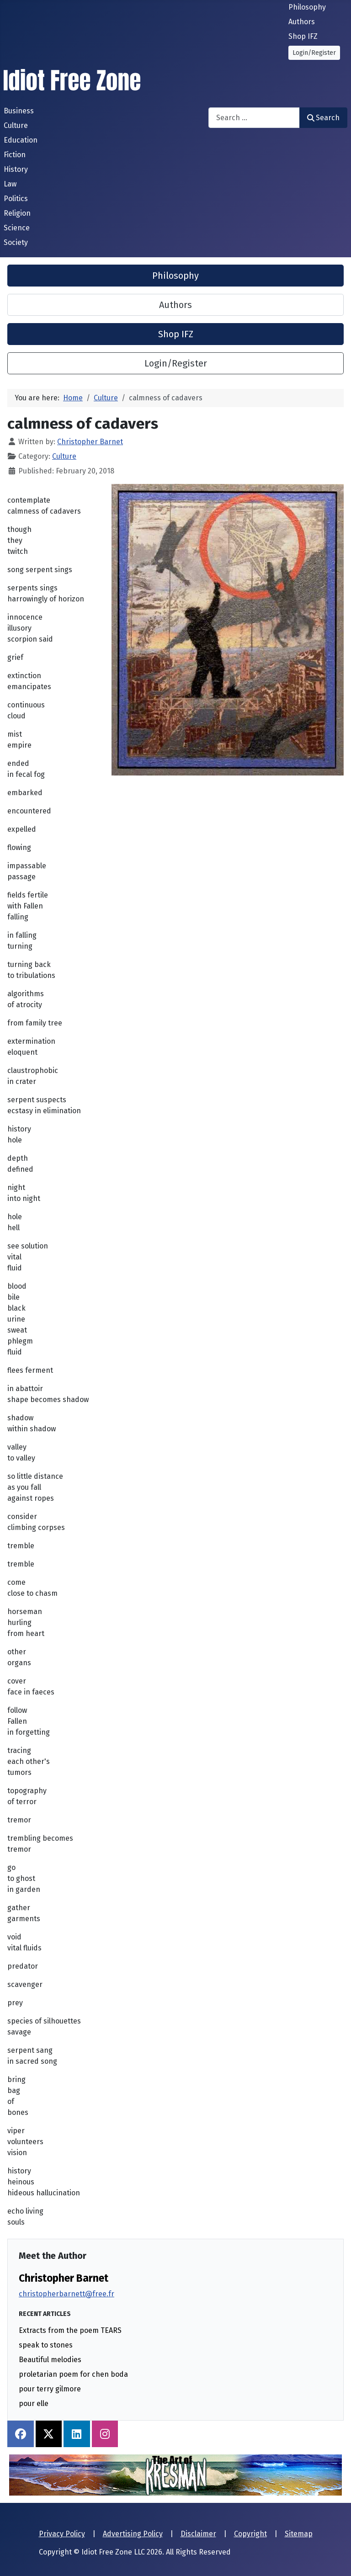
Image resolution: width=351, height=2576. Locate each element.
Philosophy (307, 7)
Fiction (15, 154)
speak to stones (46, 2345)
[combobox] (254, 117)
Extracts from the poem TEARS (70, 2330)
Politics (16, 198)
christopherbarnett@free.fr (66, 2293)
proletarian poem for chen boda (73, 2374)
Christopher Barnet (63, 2278)
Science (17, 227)
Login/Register (314, 53)
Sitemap (299, 2533)
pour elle (33, 2403)
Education (20, 140)
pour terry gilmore (50, 2389)
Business (19, 110)
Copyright (250, 2533)
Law (10, 184)
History (16, 169)
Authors (301, 21)
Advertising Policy (133, 2533)
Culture (16, 125)
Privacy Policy (62, 2533)
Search (323, 117)
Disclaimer (198, 2533)
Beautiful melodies (50, 2359)
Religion (17, 213)
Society (16, 242)
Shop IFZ (303, 36)
